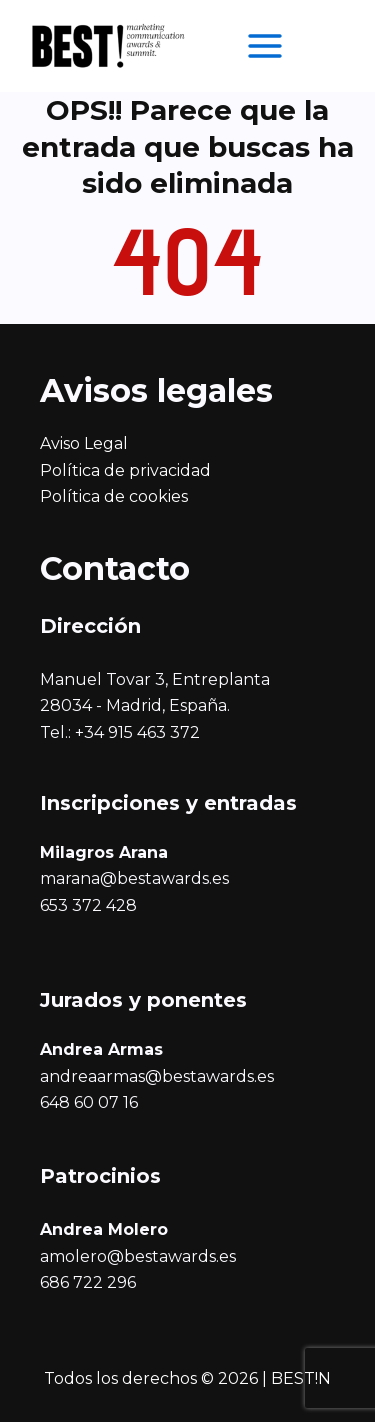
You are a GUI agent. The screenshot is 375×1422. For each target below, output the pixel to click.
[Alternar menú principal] (265, 46)
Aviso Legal (84, 443)
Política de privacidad (125, 470)
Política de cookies (114, 496)
